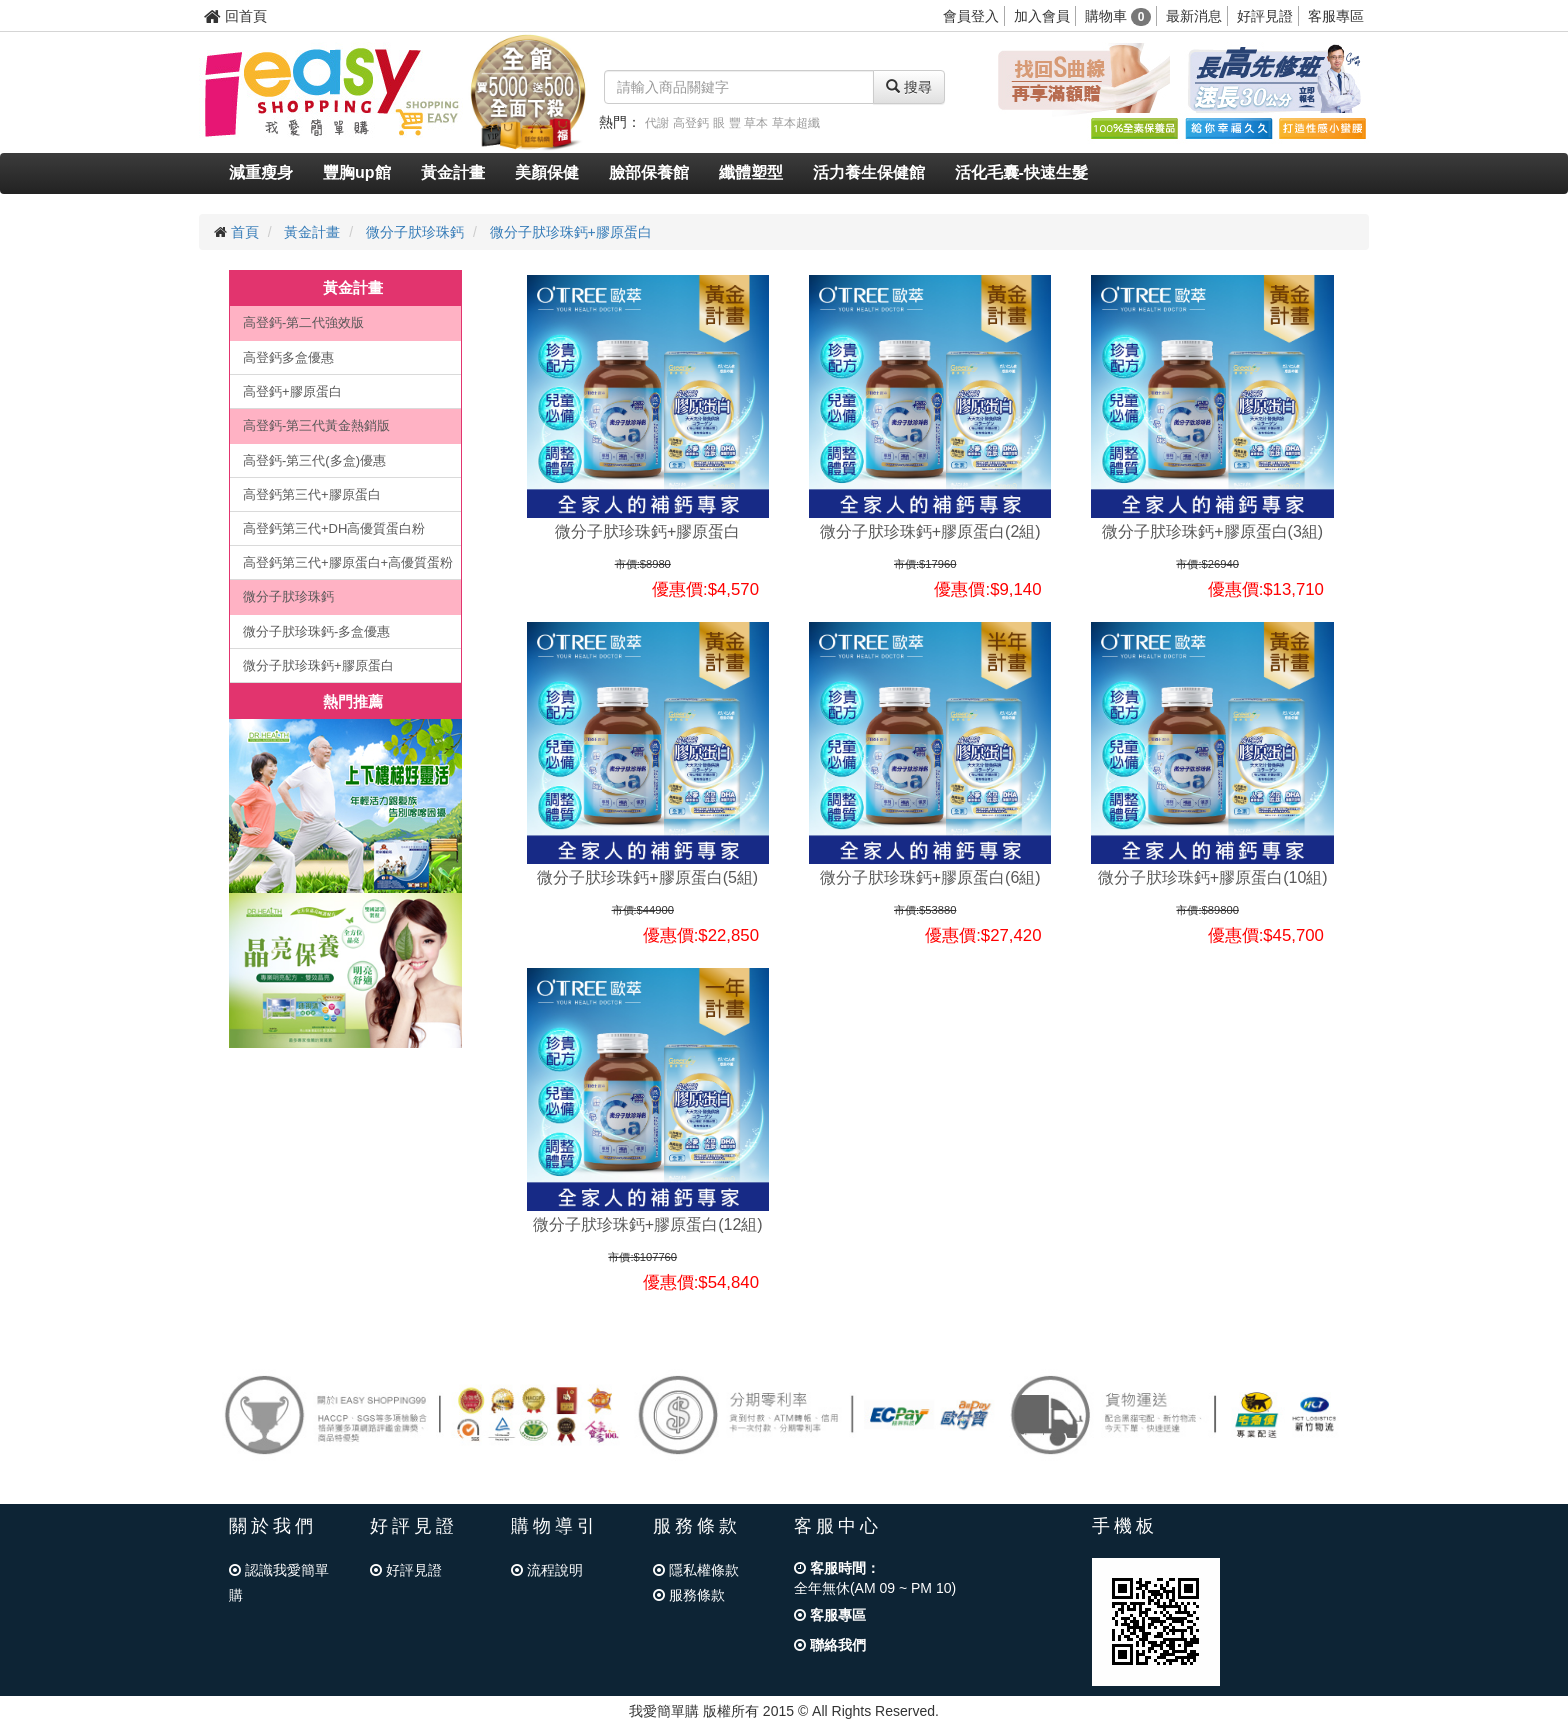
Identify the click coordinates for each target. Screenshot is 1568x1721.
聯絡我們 (830, 1645)
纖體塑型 (751, 172)
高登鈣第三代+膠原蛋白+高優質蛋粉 (348, 562)
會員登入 (971, 16)
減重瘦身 (261, 172)
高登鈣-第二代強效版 (303, 322)
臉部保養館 (649, 172)
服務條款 (689, 1595)
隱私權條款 (696, 1570)
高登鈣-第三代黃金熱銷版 (316, 425)
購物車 (1118, 16)
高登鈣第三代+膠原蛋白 (312, 494)
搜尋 (909, 87)
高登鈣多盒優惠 (288, 357)
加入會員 (1042, 16)
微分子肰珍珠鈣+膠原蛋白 (571, 232)
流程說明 (547, 1570)
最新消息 (1194, 16)
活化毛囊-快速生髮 (1021, 172)
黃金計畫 (453, 172)
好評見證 (1265, 16)
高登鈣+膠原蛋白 (292, 391)
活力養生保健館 (869, 172)
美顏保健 (547, 172)
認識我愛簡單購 (279, 1582)
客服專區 (1336, 16)
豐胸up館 (357, 172)
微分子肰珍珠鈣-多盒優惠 (316, 631)
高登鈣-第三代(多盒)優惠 (314, 460)
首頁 (245, 232)
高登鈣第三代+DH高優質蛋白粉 (334, 528)
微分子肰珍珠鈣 (415, 232)
